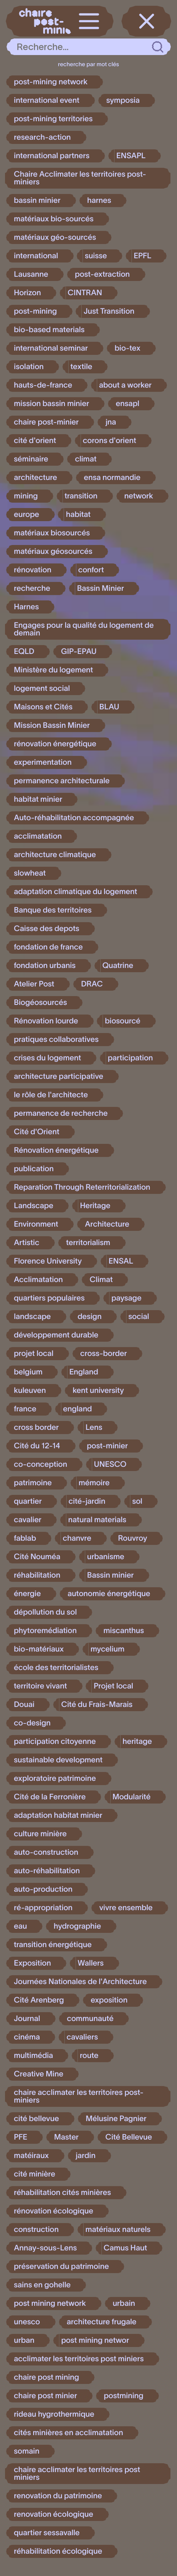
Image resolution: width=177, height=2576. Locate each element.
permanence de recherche (61, 1113)
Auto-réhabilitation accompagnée (74, 818)
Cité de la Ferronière (50, 1797)
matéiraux (31, 2155)
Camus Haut (125, 2248)
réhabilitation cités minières (62, 2192)
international (36, 256)
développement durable (56, 1335)
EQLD (24, 651)
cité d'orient (35, 440)
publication (34, 1169)
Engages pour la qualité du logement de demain (84, 629)
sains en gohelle (42, 2285)
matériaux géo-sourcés (55, 237)
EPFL (143, 256)
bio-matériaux (39, 1649)
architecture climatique (55, 855)
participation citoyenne (55, 1741)
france (25, 1409)
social (138, 1316)
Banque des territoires (53, 910)
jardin (86, 2155)
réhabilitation (37, 1575)
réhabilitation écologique (58, 2551)
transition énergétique (53, 1945)
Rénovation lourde (46, 1021)
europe (26, 514)
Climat (101, 1279)
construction (36, 2229)
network (138, 496)
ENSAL (121, 1261)
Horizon (27, 293)
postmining (123, 2396)
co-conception (40, 1464)
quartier (28, 1501)
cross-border (103, 1353)
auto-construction (46, 1852)
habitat (78, 514)
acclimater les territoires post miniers (79, 2359)
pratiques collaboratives (56, 1039)
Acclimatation (38, 1279)
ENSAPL (131, 156)
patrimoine (33, 1483)
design (89, 1316)
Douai (24, 1704)
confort (91, 570)
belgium (28, 1372)
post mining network (50, 2303)
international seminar (51, 348)
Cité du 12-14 (37, 1446)
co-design (32, 1723)
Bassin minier (110, 1575)
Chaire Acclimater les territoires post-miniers (80, 178)
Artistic (26, 1243)
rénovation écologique (53, 2211)
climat (85, 459)
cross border (36, 1427)
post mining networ (95, 2340)
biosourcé (122, 1021)
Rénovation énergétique (56, 1150)
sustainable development (58, 1760)
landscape (32, 1316)
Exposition (32, 1963)
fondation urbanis (45, 965)
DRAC (92, 984)
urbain (124, 2303)
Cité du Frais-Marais (97, 1704)
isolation (29, 367)
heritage (137, 1741)
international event (46, 100)
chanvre (77, 1538)
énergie (27, 1594)
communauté (90, 2018)
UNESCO (110, 1464)
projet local (34, 1353)
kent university (98, 1390)
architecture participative (58, 1076)
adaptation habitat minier (58, 1815)
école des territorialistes (56, 1667)
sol (137, 1501)
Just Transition (109, 311)
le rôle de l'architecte (51, 1095)
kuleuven (30, 1390)
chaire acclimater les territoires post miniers (77, 2474)
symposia (123, 100)
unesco (27, 2322)
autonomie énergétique (108, 1594)
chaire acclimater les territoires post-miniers (78, 2096)
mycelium (108, 1649)
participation (130, 1058)
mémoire (94, 1483)
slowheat (30, 873)
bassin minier (37, 200)
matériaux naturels (118, 2229)
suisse (96, 256)
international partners (51, 156)
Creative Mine (38, 2074)
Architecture (107, 1224)
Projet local (113, 1686)
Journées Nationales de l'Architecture (80, 1982)
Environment (36, 1224)
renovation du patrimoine (58, 2496)
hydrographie (77, 1926)
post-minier (107, 1446)
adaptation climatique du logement (75, 892)
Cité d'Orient (36, 1132)
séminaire (31, 459)
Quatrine (118, 965)
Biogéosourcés (40, 1002)
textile (82, 367)
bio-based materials (49, 330)
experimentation (43, 762)
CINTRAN (85, 293)
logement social (42, 688)
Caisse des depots (46, 928)
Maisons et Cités (43, 707)
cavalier (27, 1520)
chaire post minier (45, 2396)
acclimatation (38, 836)
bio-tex (127, 348)
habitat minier (38, 799)
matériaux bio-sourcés (54, 219)
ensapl (127, 404)
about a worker (125, 385)
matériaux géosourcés (53, 551)
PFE (20, 2137)
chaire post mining (46, 2377)
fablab (25, 1538)
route (89, 2055)
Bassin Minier (100, 588)
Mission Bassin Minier (52, 725)
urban (24, 2340)
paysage (126, 1298)
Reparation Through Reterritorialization (82, 1187)
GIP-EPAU (78, 651)
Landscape (33, 1206)
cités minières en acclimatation (68, 2433)
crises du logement (47, 1058)
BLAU (109, 707)
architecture (35, 477)
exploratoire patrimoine (55, 1778)
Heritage (95, 1206)
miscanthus (123, 1631)
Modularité (132, 1797)
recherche (32, 588)
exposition (109, 2000)
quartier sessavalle (46, 2533)
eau (20, 1926)
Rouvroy (132, 1538)
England (83, 1372)
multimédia (33, 2055)
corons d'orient (109, 440)
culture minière (40, 1834)
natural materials (97, 1520)
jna (110, 422)
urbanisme (106, 1557)
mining (26, 496)
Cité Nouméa (37, 1557)
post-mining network (51, 82)
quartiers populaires (49, 1298)
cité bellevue (36, 2119)
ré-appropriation (43, 1908)
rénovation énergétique (55, 744)
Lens (94, 1427)
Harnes (26, 607)
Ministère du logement (53, 670)
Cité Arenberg (39, 2000)
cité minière (34, 2174)
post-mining (35, 311)
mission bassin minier (51, 404)
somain (26, 2451)
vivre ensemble (125, 1908)
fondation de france (48, 947)
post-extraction (102, 274)
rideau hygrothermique (54, 2414)
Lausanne (31, 274)
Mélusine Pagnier (116, 2119)
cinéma (27, 2037)
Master (66, 2137)
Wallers (91, 1963)
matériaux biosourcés (52, 533)
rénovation (32, 570)
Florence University (48, 1261)
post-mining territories (53, 119)
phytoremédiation (45, 1631)
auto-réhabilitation (47, 1871)
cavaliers (82, 2037)
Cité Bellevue (128, 2137)
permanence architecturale (62, 781)
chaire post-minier (46, 422)
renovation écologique (53, 2514)
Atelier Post (34, 984)
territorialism (88, 1243)
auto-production (43, 1889)
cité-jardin (87, 1501)
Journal (27, 2018)
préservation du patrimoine (61, 2266)
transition (81, 496)
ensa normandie (112, 477)
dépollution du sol (45, 1612)
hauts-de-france (43, 385)
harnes (99, 200)
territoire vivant (40, 1686)
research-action (42, 137)
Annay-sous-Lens (45, 2248)
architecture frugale (102, 2322)
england (77, 1409)
